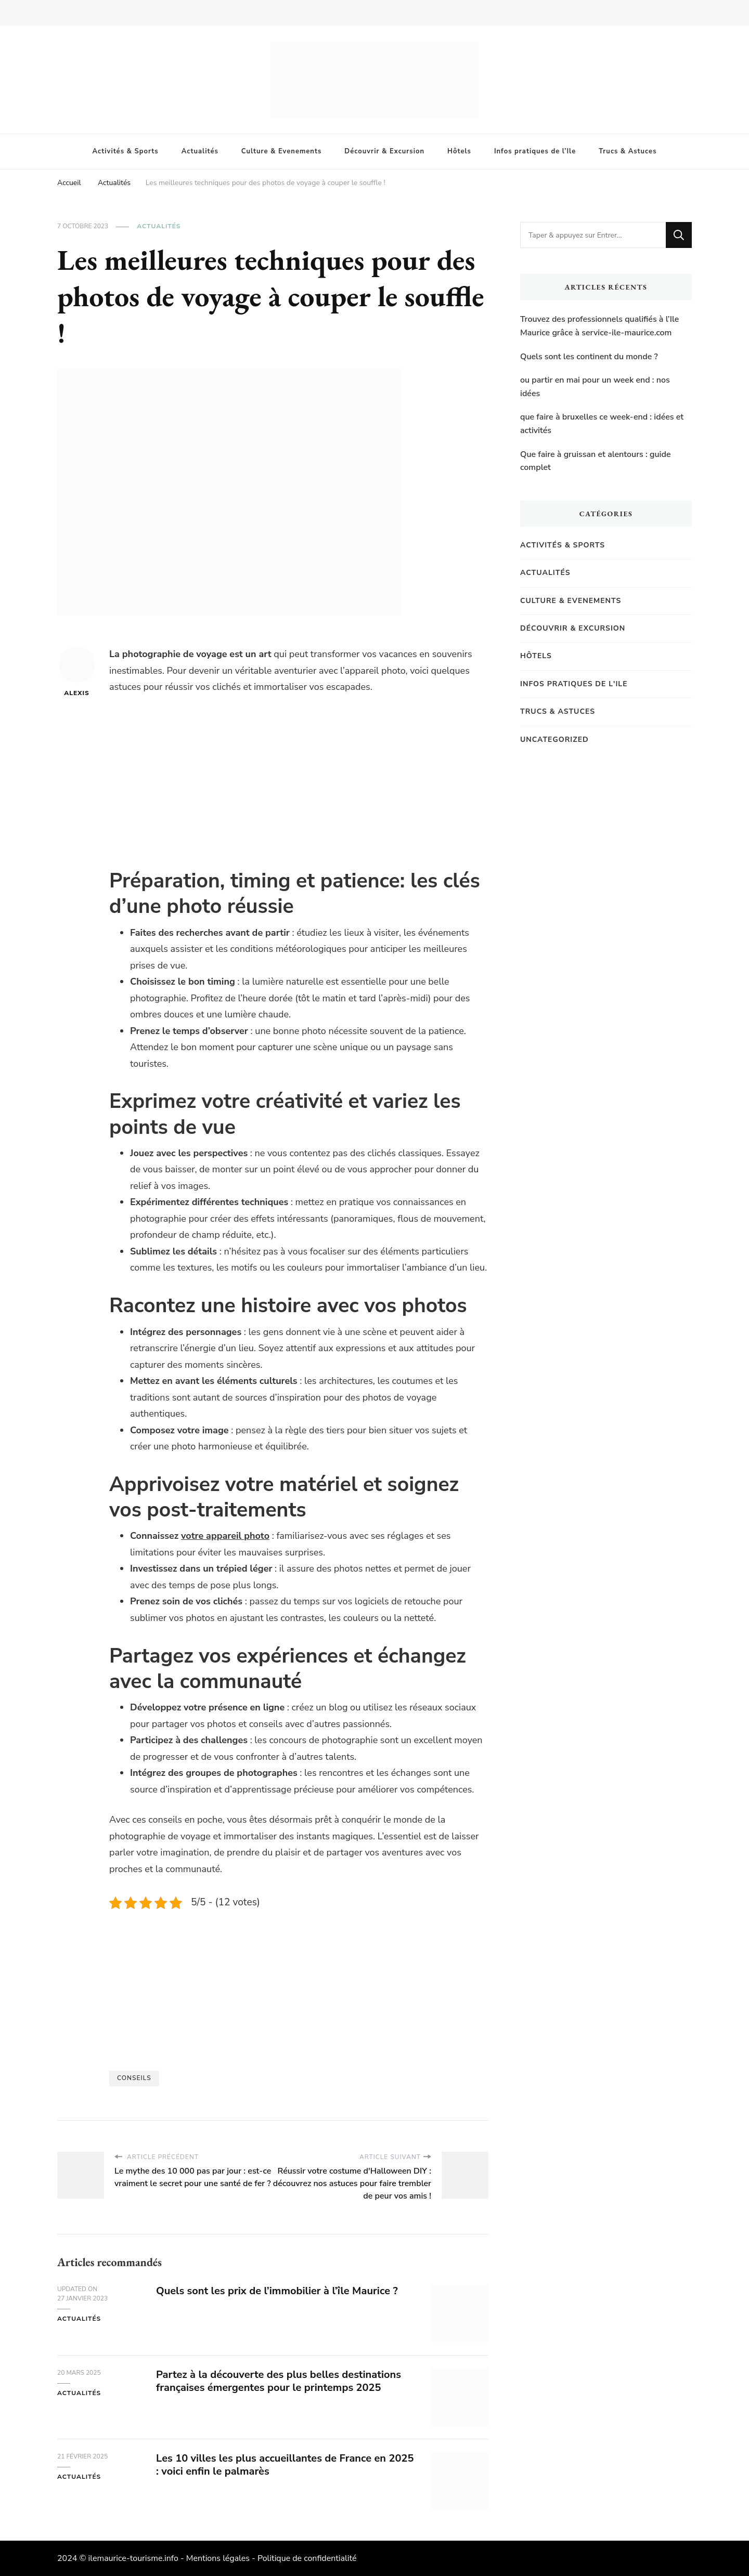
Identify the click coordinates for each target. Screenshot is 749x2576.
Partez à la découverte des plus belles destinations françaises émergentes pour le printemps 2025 (278, 2381)
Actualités (200, 151)
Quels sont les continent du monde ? (589, 356)
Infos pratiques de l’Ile (535, 151)
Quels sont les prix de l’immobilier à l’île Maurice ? (277, 2291)
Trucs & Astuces (627, 151)
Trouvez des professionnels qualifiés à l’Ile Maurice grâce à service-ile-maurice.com (599, 325)
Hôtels (459, 151)
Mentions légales (218, 2558)
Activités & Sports (126, 151)
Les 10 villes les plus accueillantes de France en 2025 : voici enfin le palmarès (285, 2464)
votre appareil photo (225, 1535)
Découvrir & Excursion (384, 151)
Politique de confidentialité (307, 2558)
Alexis (77, 671)
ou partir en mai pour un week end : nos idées (595, 386)
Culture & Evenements (281, 151)
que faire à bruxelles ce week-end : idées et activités (601, 423)
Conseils (134, 2078)
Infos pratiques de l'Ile (574, 684)
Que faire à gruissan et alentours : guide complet (595, 461)
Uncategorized (554, 739)
